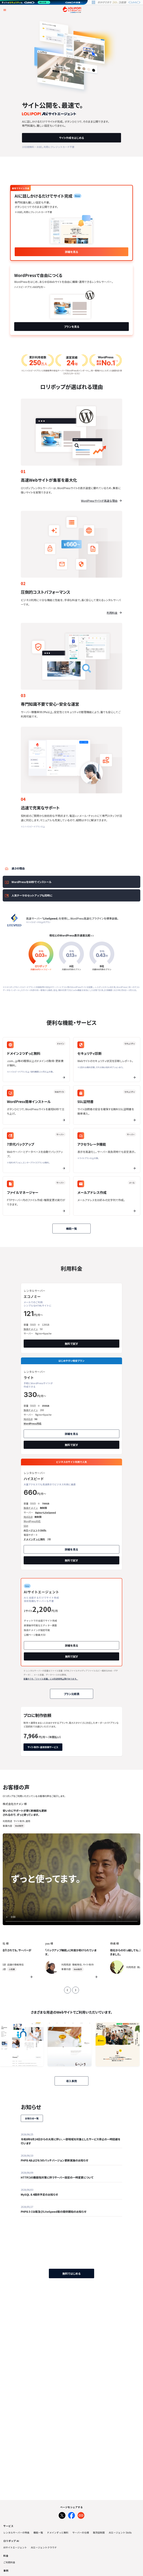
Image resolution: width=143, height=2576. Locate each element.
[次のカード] (75, 1990)
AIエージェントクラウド (44, 2547)
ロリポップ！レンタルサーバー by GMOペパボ (72, 9)
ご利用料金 (9, 2562)
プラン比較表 (71, 1694)
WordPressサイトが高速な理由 (101, 501)
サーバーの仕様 (80, 2532)
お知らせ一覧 (32, 2118)
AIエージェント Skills (120, 2532)
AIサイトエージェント (15, 2547)
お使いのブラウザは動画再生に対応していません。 (71, 1879)
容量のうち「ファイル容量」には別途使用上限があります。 (50, 1678)
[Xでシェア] (62, 2514)
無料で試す (71, 1344)
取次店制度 (99, 2532)
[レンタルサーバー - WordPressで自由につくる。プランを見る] (71, 300)
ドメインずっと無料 (57, 2532)
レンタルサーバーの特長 (16, 2532)
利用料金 (114, 613)
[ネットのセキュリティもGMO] (26, 2)
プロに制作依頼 (71, 2288)
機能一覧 (71, 1228)
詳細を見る (71, 1434)
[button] (5, 9)
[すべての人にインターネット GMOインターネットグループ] (119, 2)
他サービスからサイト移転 (71, 2295)
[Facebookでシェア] (71, 2514)
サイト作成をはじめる (71, 138)
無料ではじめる (71, 2273)
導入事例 (71, 2081)
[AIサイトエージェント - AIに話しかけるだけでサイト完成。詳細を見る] (71, 223)
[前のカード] (67, 1990)
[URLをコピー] (81, 2514)
